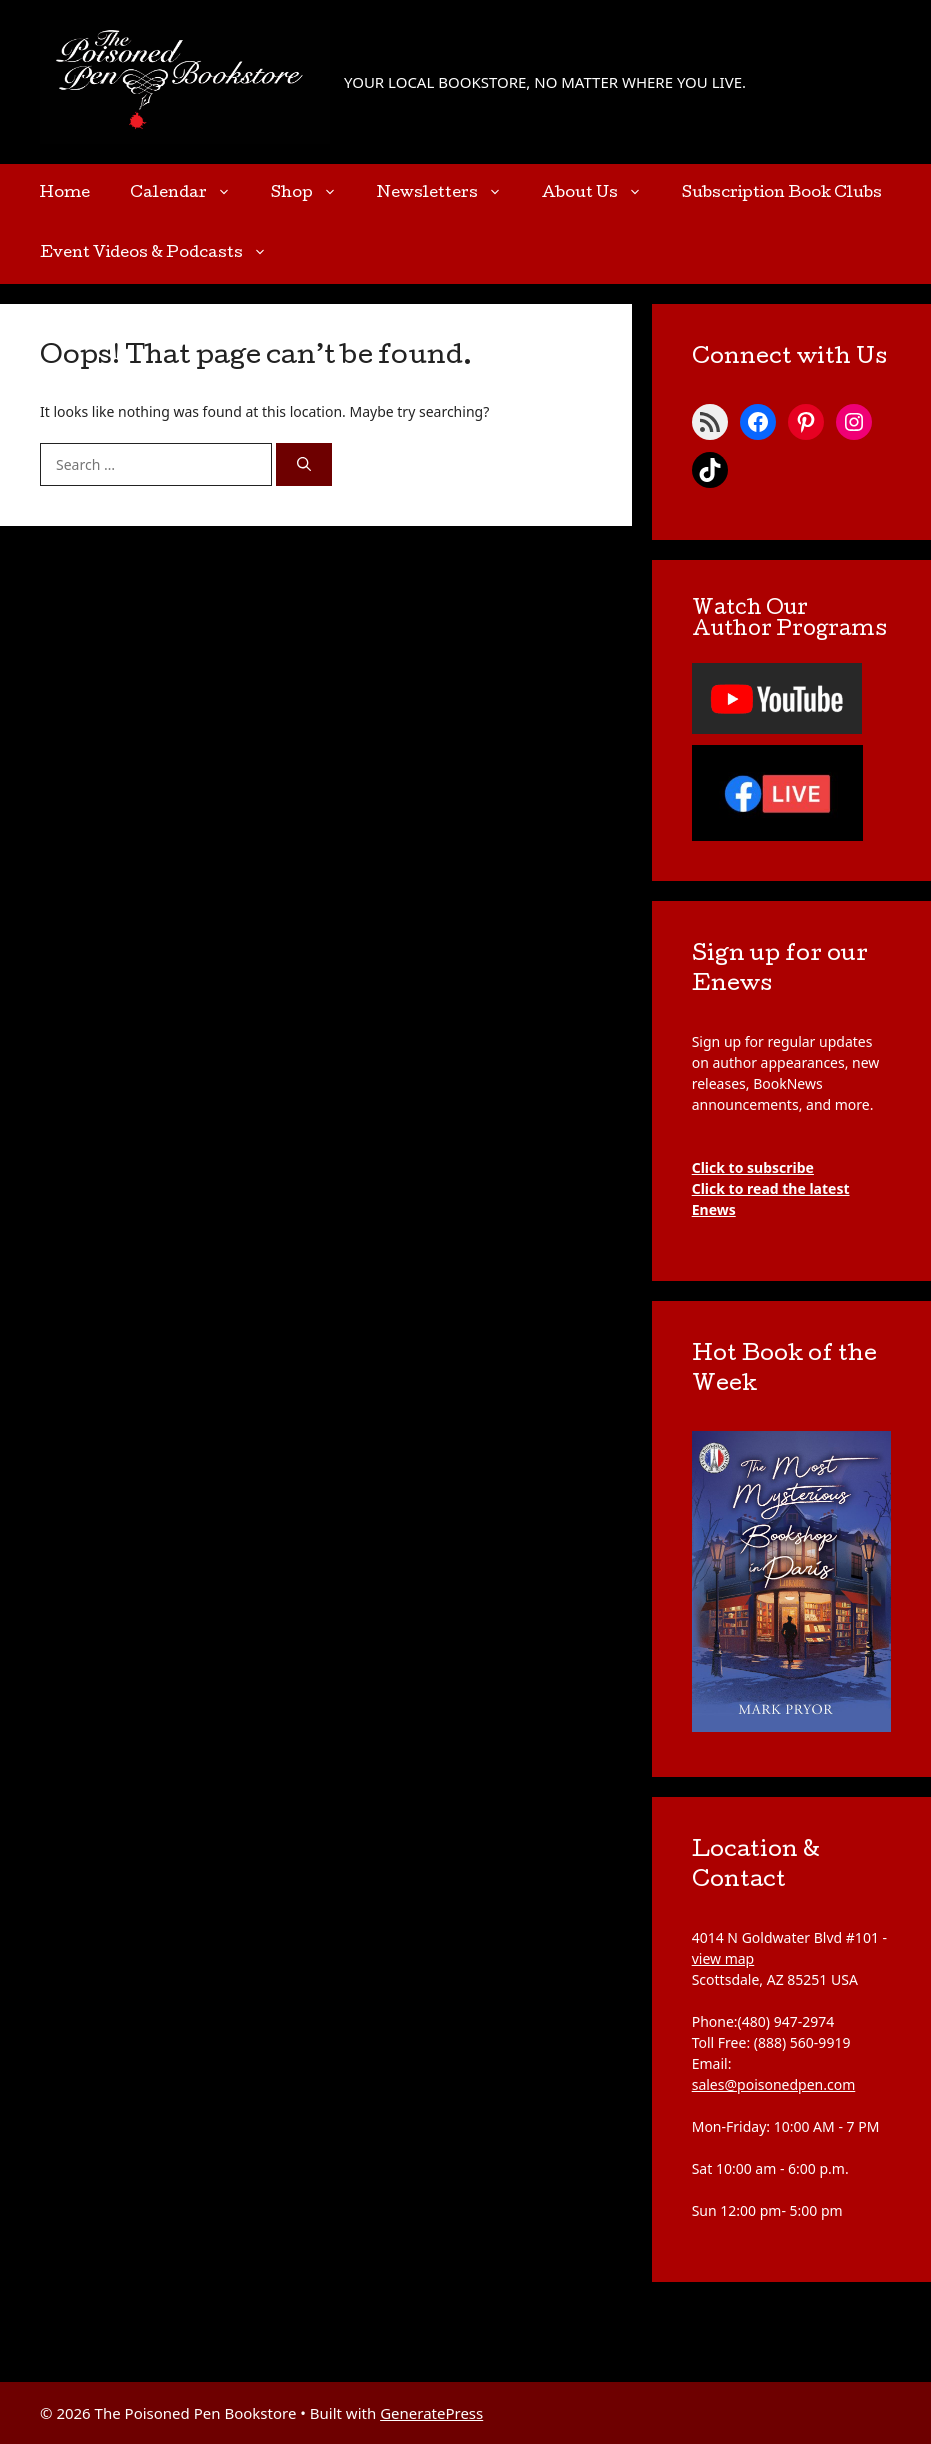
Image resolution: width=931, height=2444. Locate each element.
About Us (602, 194)
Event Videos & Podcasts (163, 254)
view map (723, 1958)
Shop (314, 194)
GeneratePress (431, 2413)
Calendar (190, 194)
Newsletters (449, 194)
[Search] (304, 464)
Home (65, 194)
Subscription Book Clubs (782, 194)
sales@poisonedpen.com (774, 2084)
